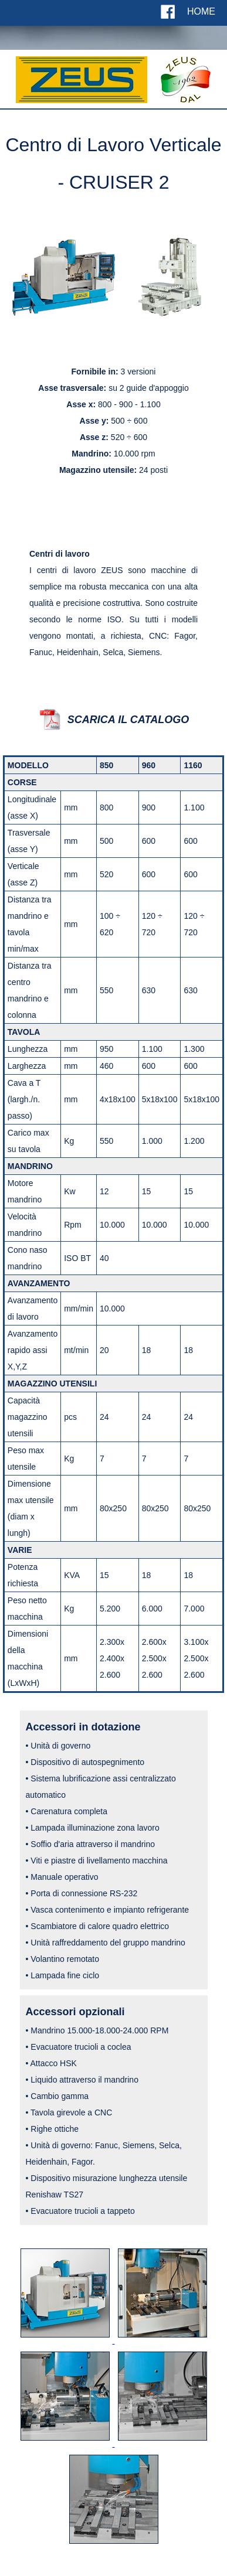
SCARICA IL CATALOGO (128, 719)
